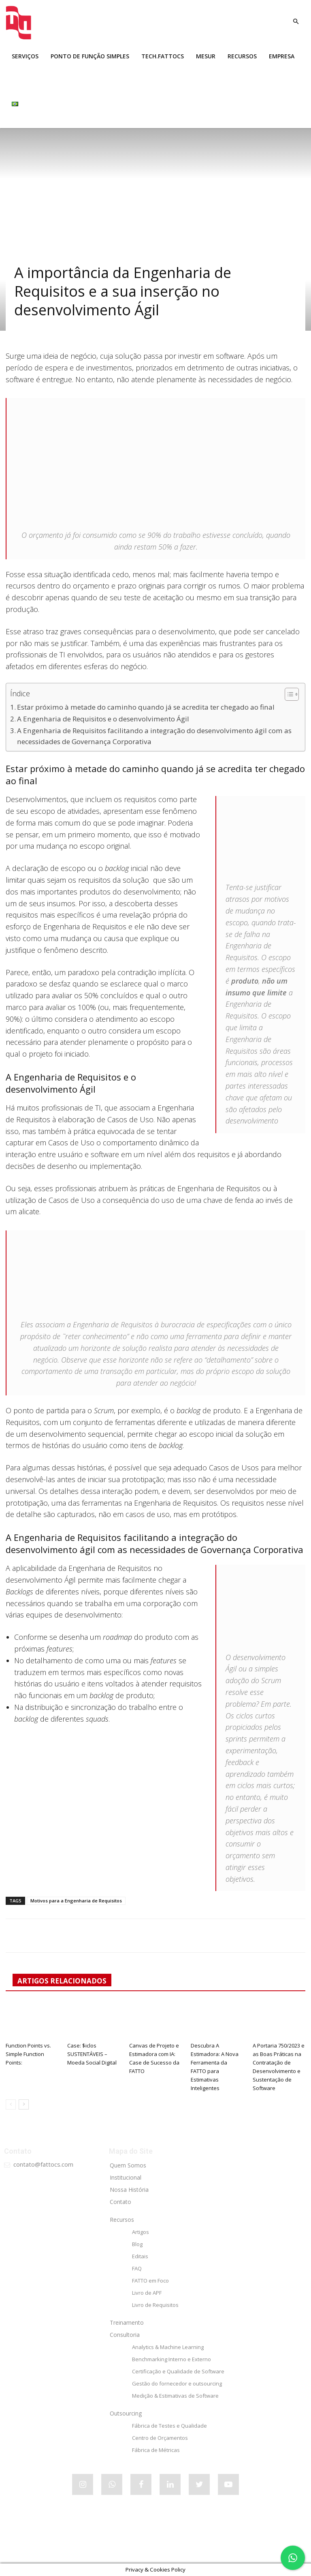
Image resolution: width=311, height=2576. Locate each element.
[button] (295, 22)
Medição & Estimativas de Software (175, 2395)
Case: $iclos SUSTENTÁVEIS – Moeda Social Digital (92, 2054)
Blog (137, 2244)
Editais (140, 2256)
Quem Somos (128, 2165)
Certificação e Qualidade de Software (178, 2371)
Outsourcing (126, 2413)
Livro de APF (147, 2292)
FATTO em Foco (150, 2280)
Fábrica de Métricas (156, 2450)
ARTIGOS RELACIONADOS (62, 1980)
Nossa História (129, 2189)
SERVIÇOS (25, 56)
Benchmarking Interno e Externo (171, 2359)
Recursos (122, 2219)
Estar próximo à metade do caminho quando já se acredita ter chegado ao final (146, 707)
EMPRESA (281, 56)
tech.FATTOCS (162, 56)
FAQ (137, 2268)
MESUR (205, 56)
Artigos (140, 2232)
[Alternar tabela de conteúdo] (288, 694)
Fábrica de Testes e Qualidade (169, 2425)
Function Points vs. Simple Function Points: (28, 2054)
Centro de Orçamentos (160, 2437)
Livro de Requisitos (155, 2305)
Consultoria (125, 2335)
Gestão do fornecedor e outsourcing (177, 2383)
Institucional (125, 2177)
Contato (120, 2202)
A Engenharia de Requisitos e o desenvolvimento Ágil (103, 718)
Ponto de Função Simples (90, 56)
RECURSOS (242, 56)
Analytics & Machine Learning (168, 2347)
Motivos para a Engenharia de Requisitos (76, 1901)
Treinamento (127, 2322)
